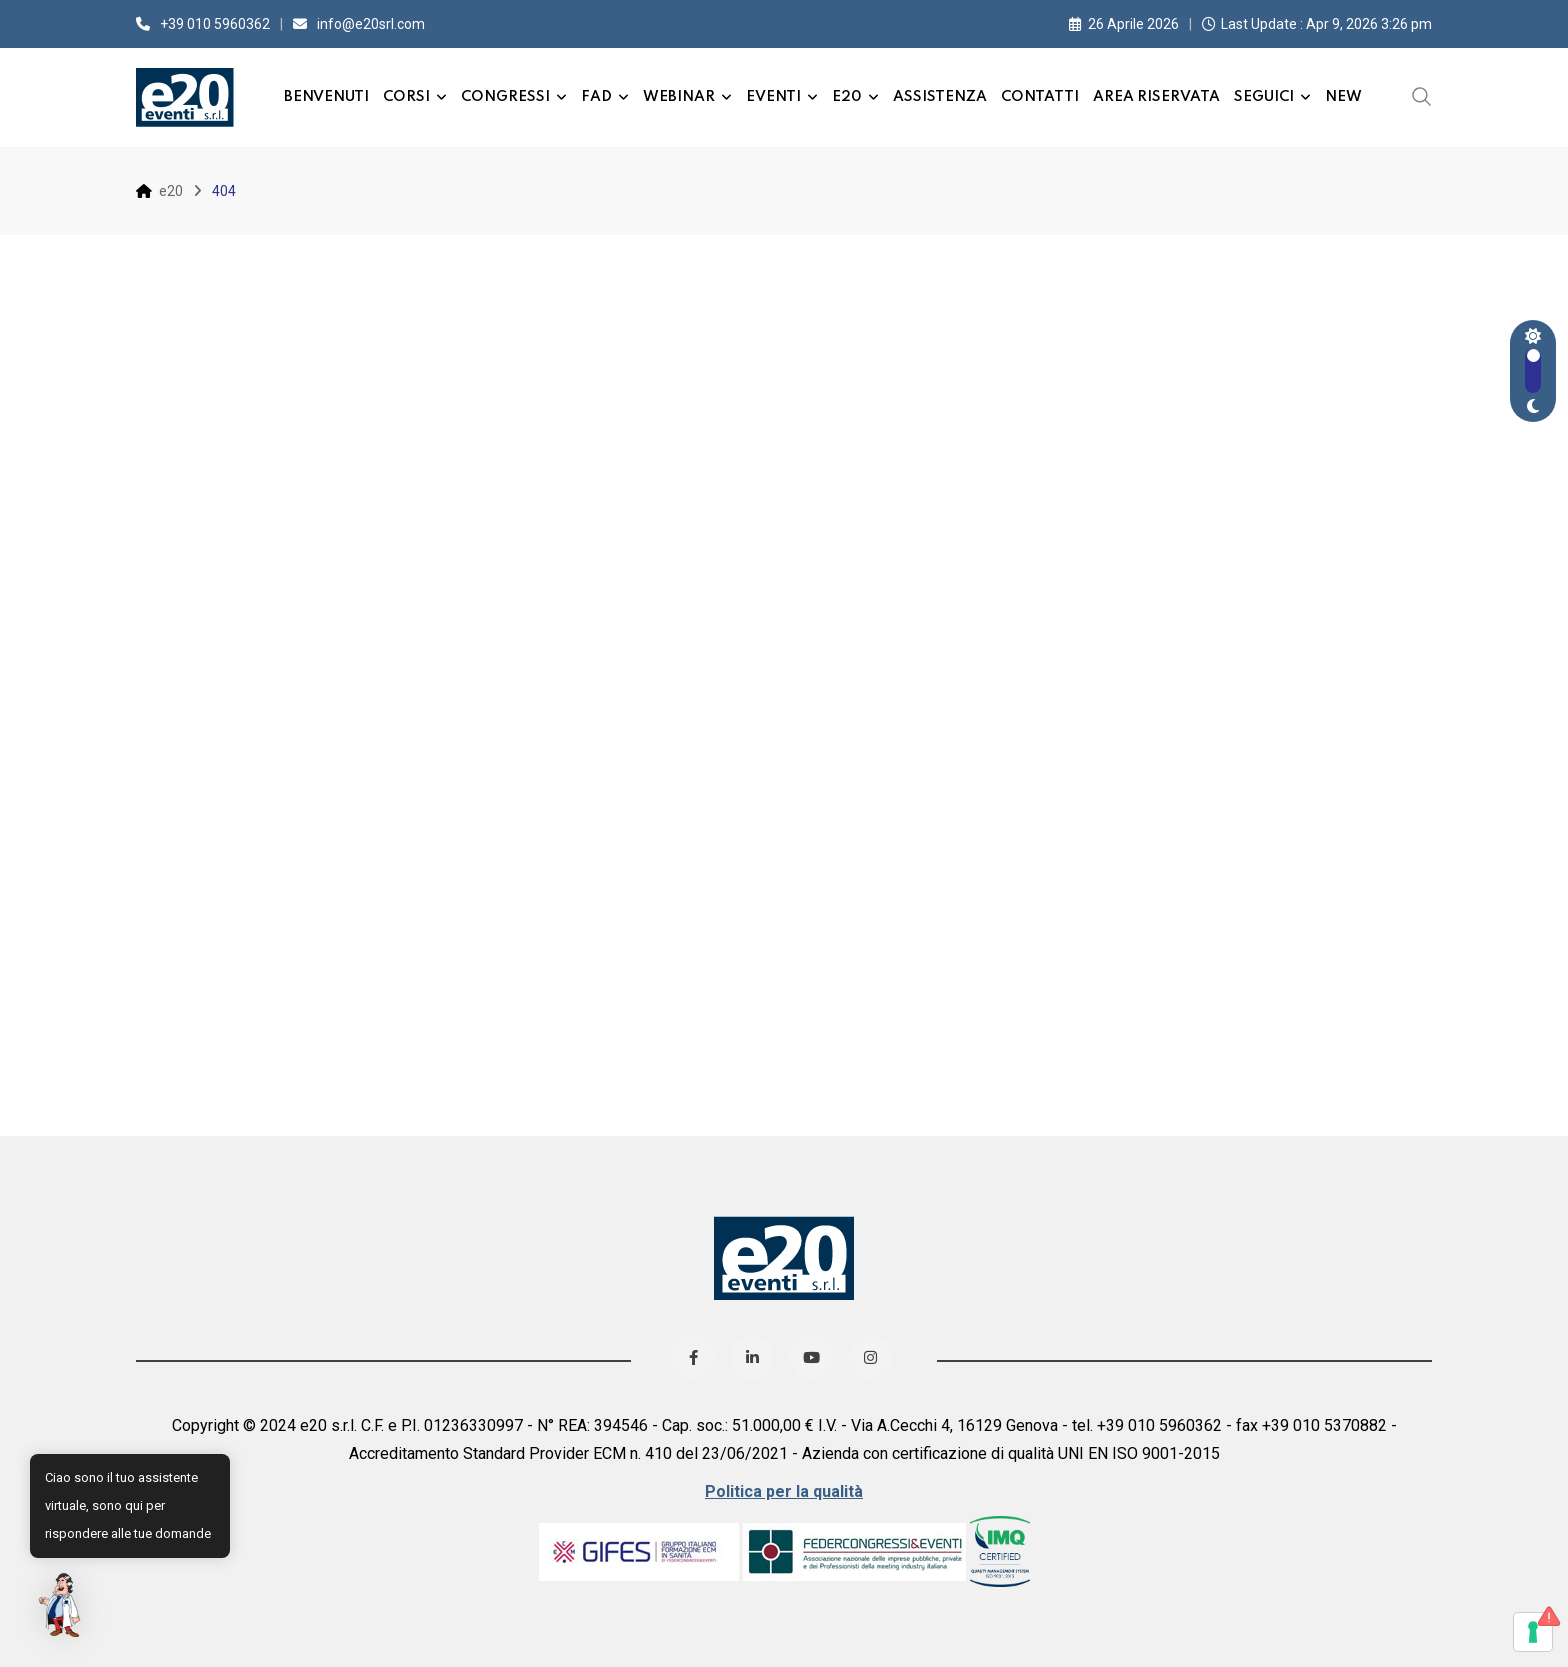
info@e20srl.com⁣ (371, 24)
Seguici (1264, 97)
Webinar (679, 97)
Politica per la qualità (784, 1491)
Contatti (1040, 97)
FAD (596, 97)
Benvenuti (326, 97)
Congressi (505, 97)
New (1343, 97)
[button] (62, 1605)
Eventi (773, 97)
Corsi (406, 97)
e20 (847, 97)
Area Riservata (1156, 97)
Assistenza (940, 97)
